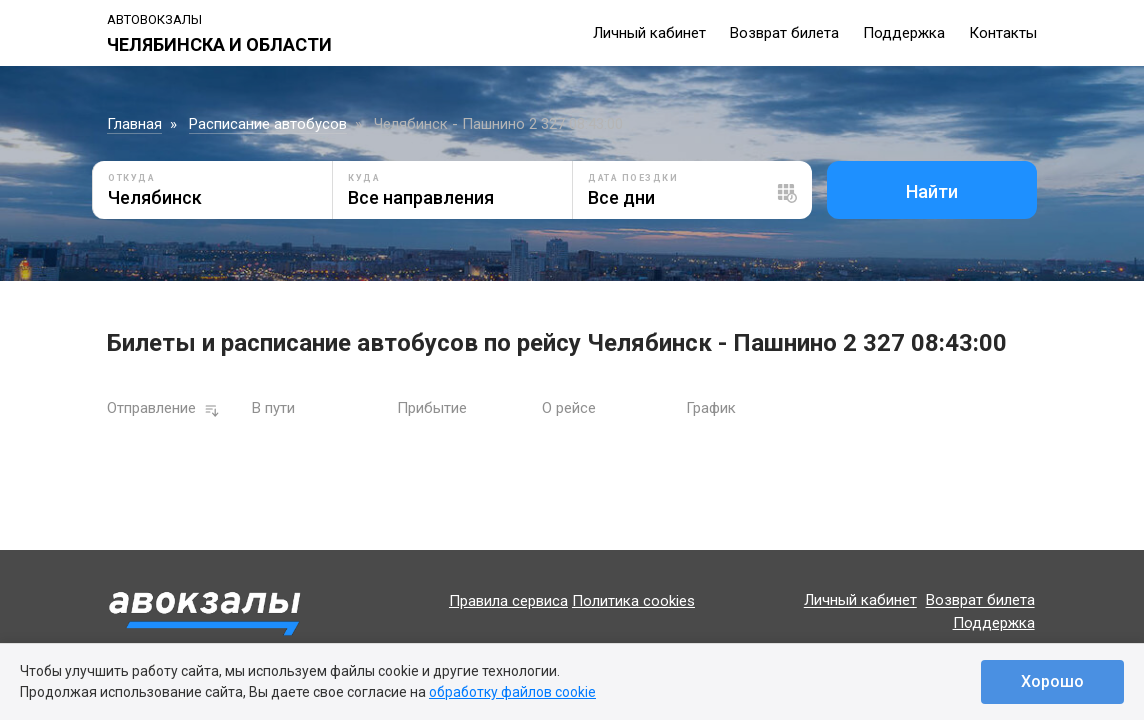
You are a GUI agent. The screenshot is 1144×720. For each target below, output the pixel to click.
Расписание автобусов (268, 124)
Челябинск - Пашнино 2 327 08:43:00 (498, 124)
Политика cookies (633, 601)
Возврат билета (784, 33)
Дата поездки (633, 178)
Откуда (131, 178)
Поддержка (904, 33)
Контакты (1003, 33)
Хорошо (1052, 681)
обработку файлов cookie (512, 692)
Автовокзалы (154, 19)
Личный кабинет (649, 33)
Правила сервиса (508, 601)
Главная (134, 124)
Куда (364, 178)
